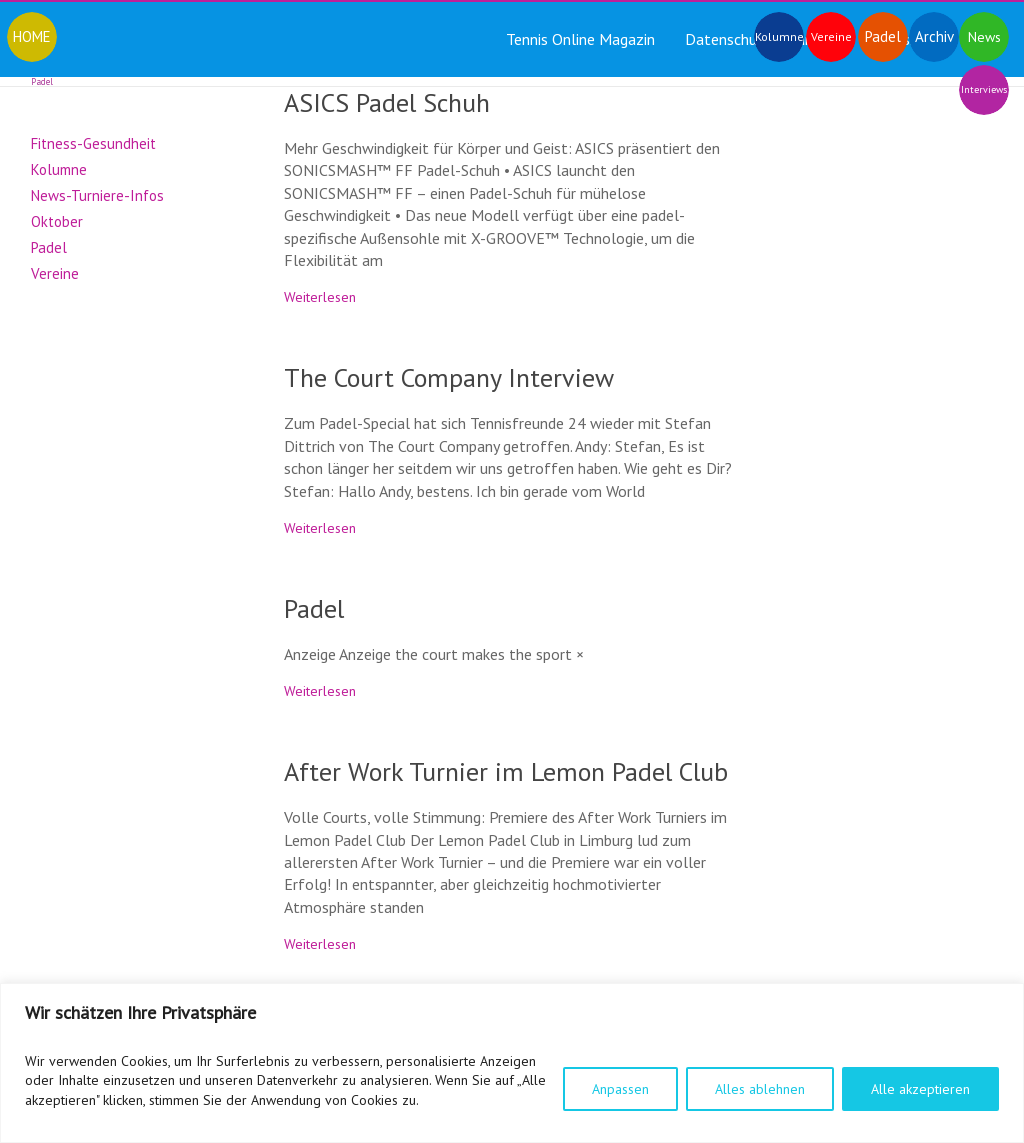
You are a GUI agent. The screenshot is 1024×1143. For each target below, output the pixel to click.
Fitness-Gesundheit (93, 143)
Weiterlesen (320, 297)
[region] (512, 1063)
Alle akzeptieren (920, 1089)
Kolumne (59, 169)
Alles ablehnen (760, 1089)
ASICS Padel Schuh (387, 102)
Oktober (57, 221)
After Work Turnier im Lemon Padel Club (506, 771)
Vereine (55, 273)
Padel (314, 608)
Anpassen (620, 1089)
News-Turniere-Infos (97, 195)
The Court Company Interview (449, 377)
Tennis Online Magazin (580, 39)
